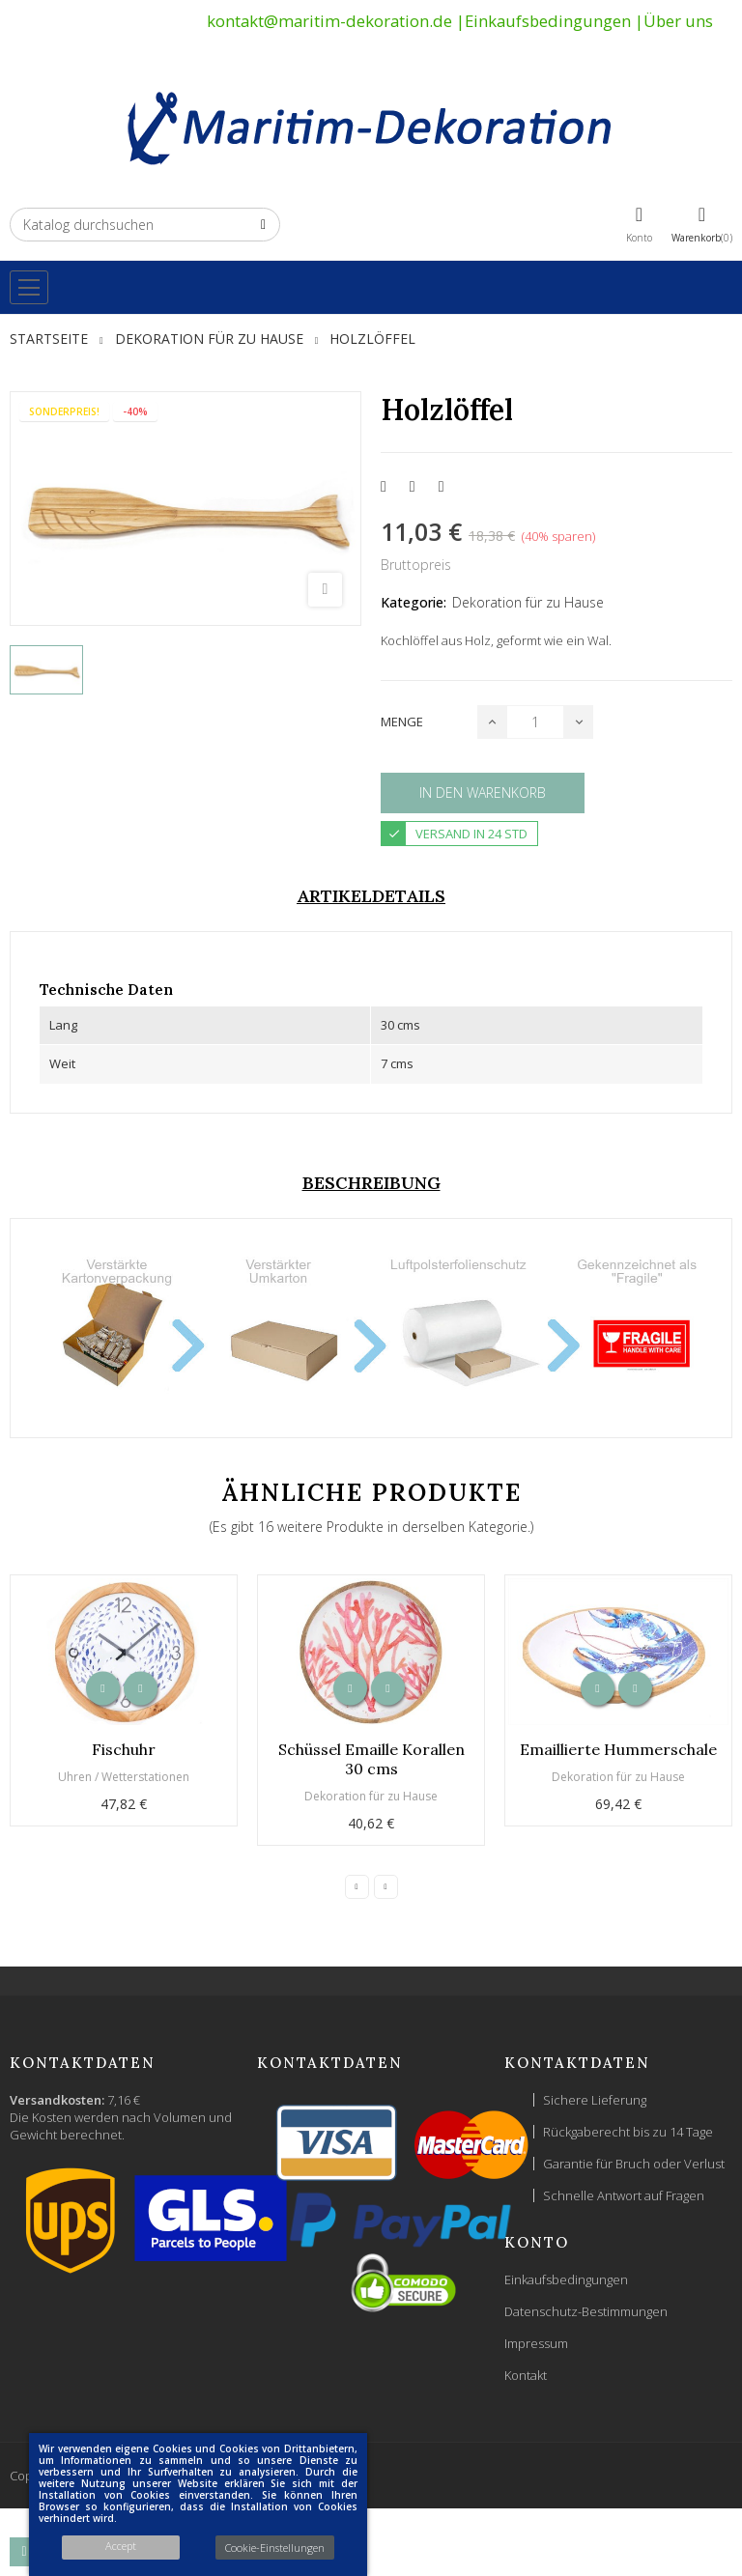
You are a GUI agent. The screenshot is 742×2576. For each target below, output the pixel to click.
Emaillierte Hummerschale (618, 1749)
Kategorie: (413, 602)
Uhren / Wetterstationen (123, 1777)
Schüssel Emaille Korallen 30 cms (371, 1759)
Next (386, 1887)
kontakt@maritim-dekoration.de (329, 21)
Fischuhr (124, 1749)
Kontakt (525, 2375)
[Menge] (535, 722)
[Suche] (145, 224)
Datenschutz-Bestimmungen (586, 2311)
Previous (357, 1887)
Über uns (678, 21)
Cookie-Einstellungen (275, 2547)
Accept (120, 2545)
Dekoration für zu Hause (528, 602)
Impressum (536, 2343)
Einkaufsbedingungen (548, 21)
